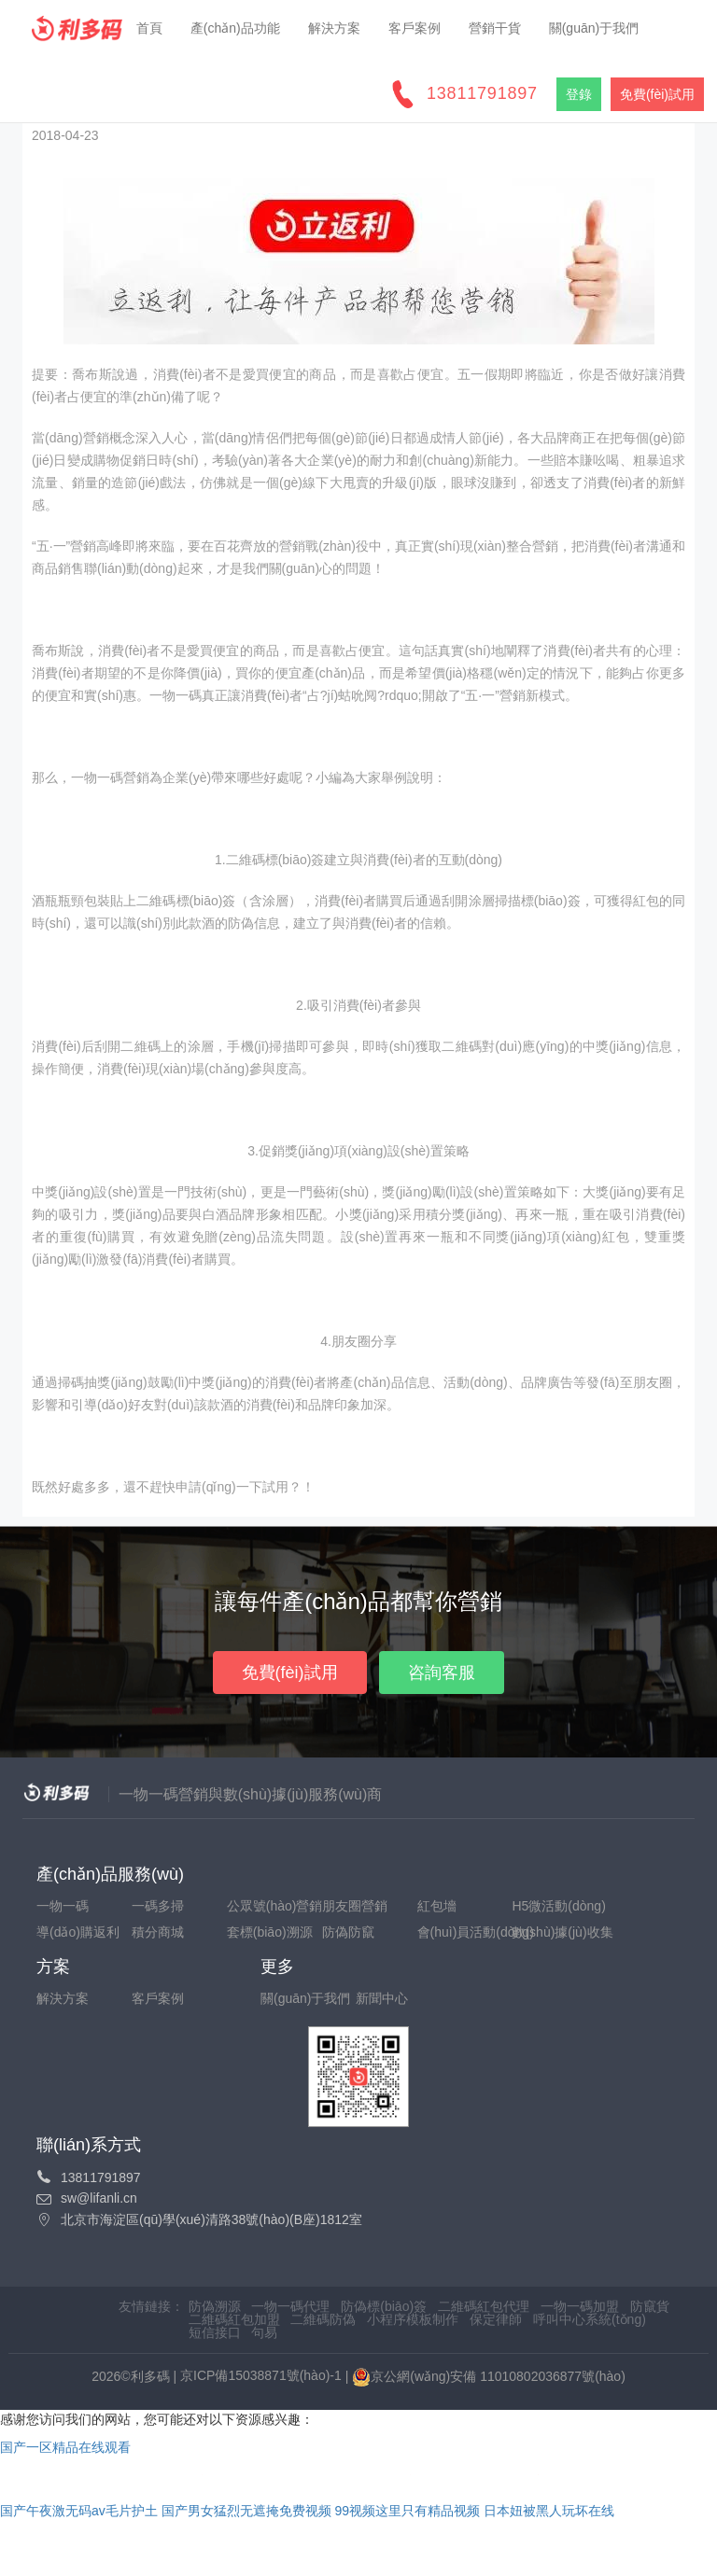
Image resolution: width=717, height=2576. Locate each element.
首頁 (149, 28)
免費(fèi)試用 (290, 1672)
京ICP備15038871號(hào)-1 (261, 2375)
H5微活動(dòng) (557, 1905)
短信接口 (215, 2332)
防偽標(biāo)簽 (384, 2306)
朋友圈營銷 (354, 1905)
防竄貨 (649, 2306)
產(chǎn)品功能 (235, 28)
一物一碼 (62, 1905)
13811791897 (482, 93)
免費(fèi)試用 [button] (657, 94)
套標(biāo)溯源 (270, 1932)
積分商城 (158, 1932)
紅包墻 (437, 1905)
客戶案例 (414, 28)
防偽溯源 (215, 2306)
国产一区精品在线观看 (65, 2447)
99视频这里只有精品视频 (408, 2510)
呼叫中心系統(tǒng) (589, 2319)
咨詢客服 (441, 1672)
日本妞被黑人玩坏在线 (549, 2510)
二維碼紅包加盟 (234, 2319)
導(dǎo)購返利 (78, 1932)
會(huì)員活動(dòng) (463, 1932)
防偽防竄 (348, 1932)
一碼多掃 (158, 1905)
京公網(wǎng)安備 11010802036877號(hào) (489, 2377)
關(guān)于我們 (594, 28)
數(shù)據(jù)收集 (557, 1932)
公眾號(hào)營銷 (272, 1905)
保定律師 (498, 2319)
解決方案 (334, 28)
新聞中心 (382, 1998)
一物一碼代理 (290, 2306)
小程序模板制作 (412, 2319)
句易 (264, 2332)
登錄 (579, 94)
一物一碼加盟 (580, 2306)
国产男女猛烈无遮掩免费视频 (246, 2510)
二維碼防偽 (323, 2319)
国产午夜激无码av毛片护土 (79, 2510)
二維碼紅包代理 (483, 2306)
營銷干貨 (495, 28)
